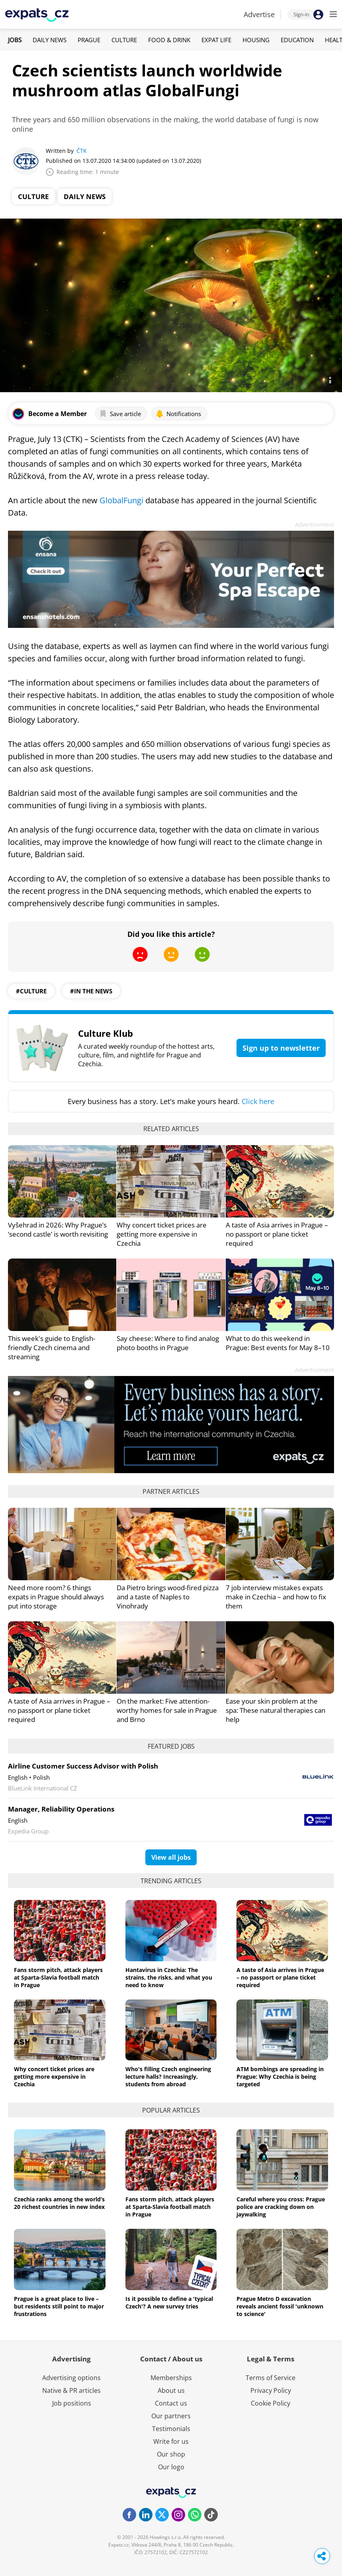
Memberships (171, 2377)
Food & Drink (169, 40)
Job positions (71, 2403)
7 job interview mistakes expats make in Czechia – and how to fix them (276, 1596)
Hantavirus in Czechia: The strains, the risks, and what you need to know (168, 1977)
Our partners (171, 2416)
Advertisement (314, 524)
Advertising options (71, 2377)
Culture (124, 40)
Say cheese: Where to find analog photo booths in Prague (168, 1343)
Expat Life (216, 40)
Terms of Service (270, 2377)
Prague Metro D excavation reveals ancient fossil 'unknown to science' (279, 2306)
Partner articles (171, 1491)
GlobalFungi (121, 500)
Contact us (171, 2403)
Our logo (171, 2467)
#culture (31, 991)
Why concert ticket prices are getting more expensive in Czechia (162, 1234)
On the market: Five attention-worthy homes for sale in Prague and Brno (167, 1710)
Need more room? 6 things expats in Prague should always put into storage (56, 1596)
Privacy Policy (270, 2390)
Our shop (171, 2454)
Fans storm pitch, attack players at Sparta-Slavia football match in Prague (58, 1977)
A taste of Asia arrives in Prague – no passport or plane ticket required (277, 1234)
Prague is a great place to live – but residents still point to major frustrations (59, 2306)
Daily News (49, 40)
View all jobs (171, 1857)
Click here (258, 1101)
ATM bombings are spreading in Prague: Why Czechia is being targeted (280, 2076)
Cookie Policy (270, 2403)
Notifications (178, 414)
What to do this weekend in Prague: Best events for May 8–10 (278, 1343)
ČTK (81, 150)
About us (171, 2390)
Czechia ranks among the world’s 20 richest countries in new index (59, 2203)
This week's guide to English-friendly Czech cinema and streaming (51, 1347)
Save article (120, 414)
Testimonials (171, 2428)
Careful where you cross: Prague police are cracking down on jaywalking (280, 2206)
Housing (256, 40)
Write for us (171, 2441)
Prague (89, 40)
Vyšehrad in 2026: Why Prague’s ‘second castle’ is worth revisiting (58, 1229)
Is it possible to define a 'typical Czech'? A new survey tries (169, 2302)
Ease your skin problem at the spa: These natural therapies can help (275, 1710)
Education (297, 40)
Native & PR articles (71, 2390)
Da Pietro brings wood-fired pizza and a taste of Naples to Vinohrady (168, 1596)
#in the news (91, 991)
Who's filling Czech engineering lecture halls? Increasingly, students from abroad (168, 2076)
